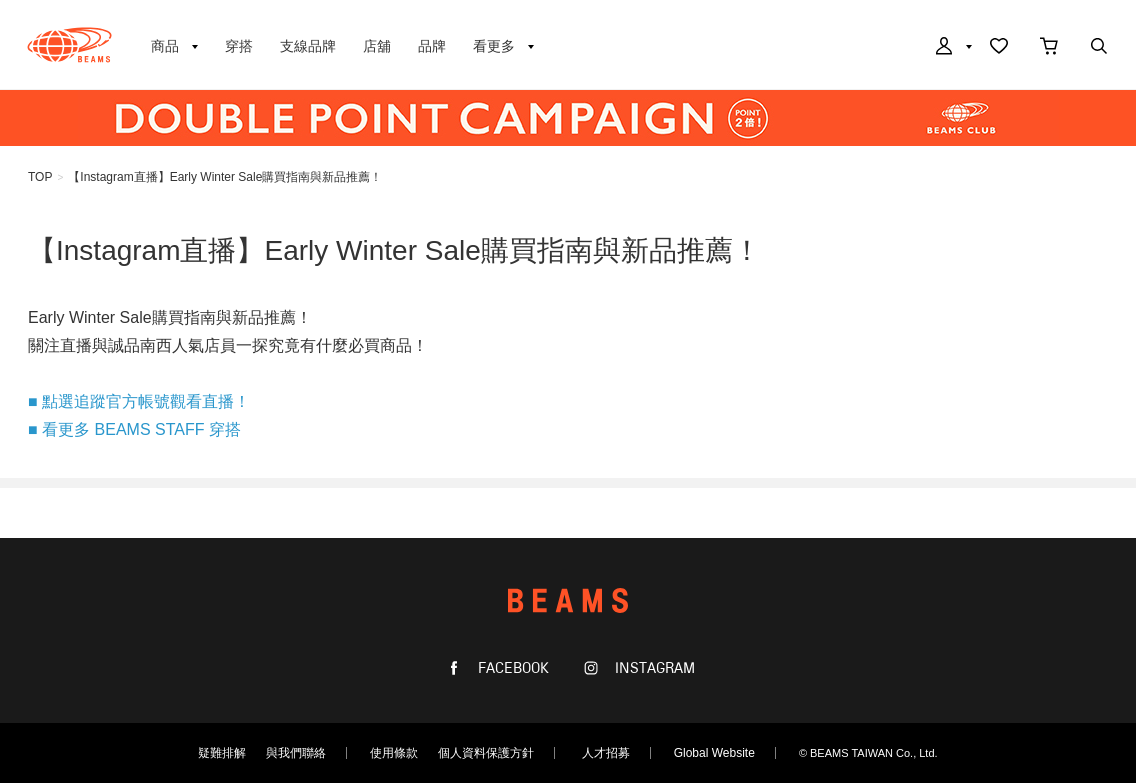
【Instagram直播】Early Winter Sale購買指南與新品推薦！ (225, 177)
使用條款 (394, 753)
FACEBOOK (511, 668)
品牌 (432, 46)
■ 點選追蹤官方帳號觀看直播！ (139, 401)
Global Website (714, 753)
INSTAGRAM (653, 668)
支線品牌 (308, 46)
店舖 (377, 46)
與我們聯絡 (296, 753)
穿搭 (239, 46)
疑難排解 (222, 753)
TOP (40, 177)
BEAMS (69, 45)
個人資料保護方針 (486, 753)
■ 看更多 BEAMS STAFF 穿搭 (134, 429)
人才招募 (606, 753)
